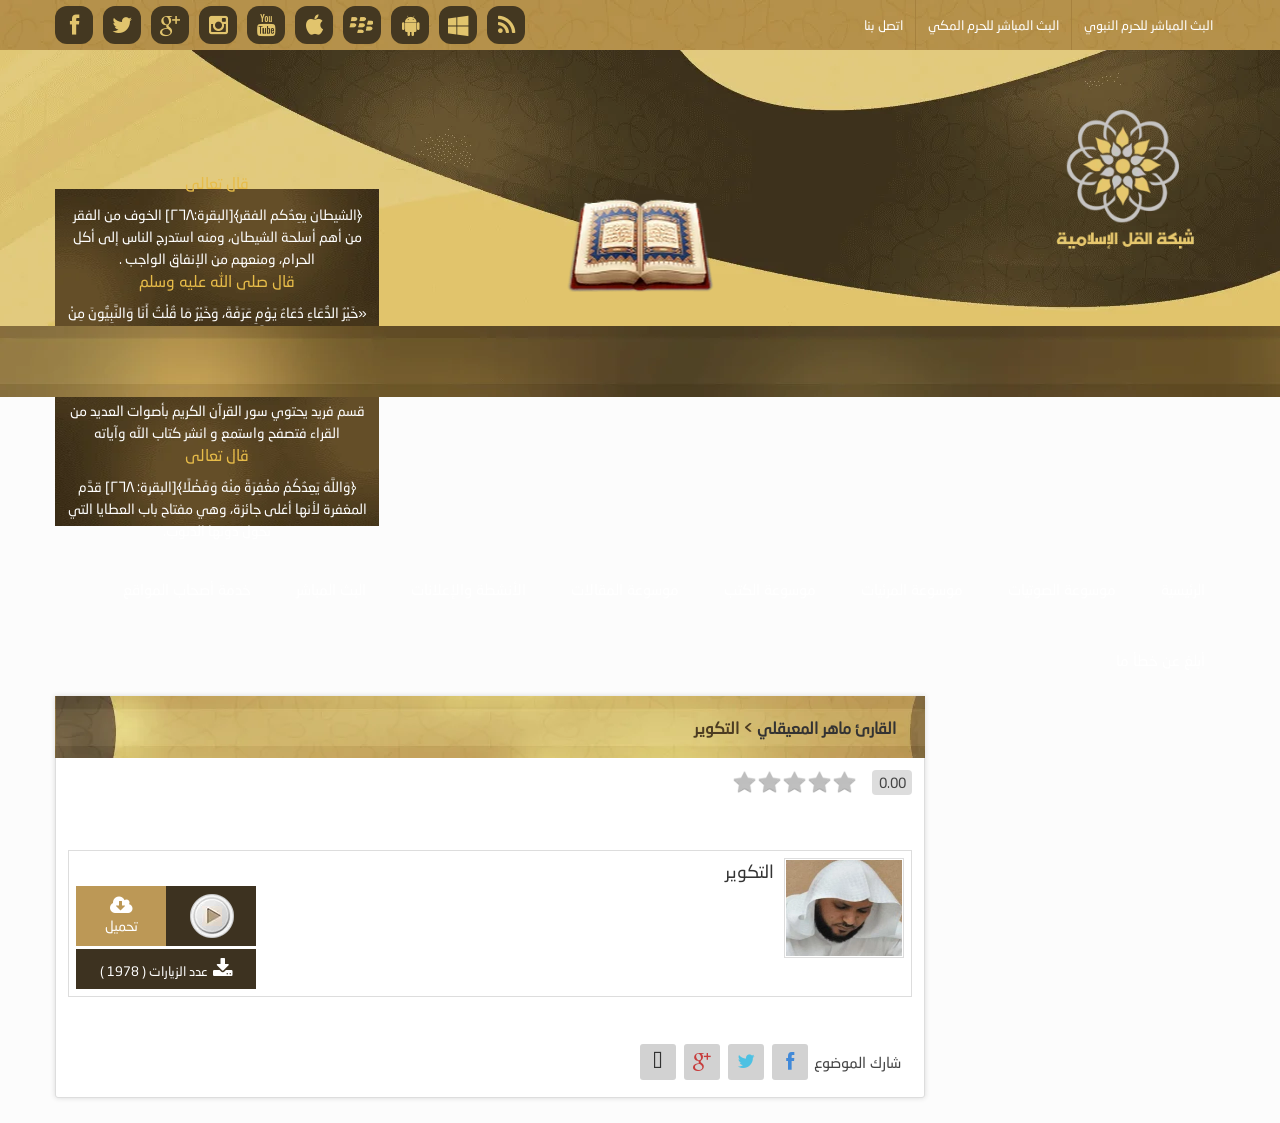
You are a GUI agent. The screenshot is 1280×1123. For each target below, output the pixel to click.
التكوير (749, 871)
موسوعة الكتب (770, 589)
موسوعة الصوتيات (1062, 589)
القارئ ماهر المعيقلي (826, 727)
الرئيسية (1183, 589)
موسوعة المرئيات (912, 589)
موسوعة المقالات (625, 589)
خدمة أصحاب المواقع (187, 589)
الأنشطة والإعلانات (468, 589)
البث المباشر (331, 589)
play (212, 916)
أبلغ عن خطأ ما (1160, 660)
